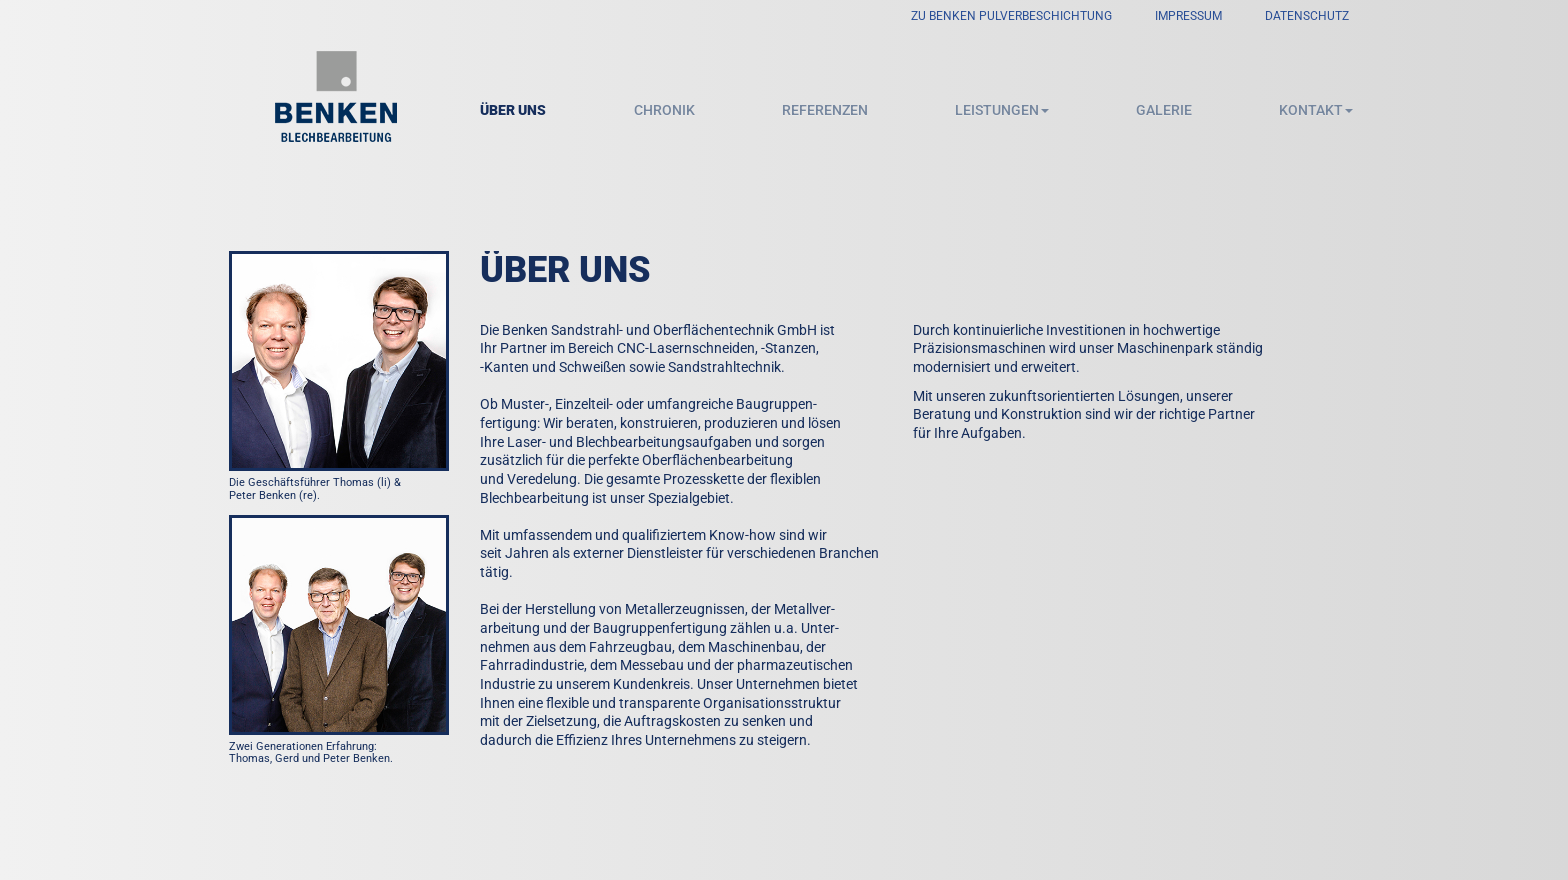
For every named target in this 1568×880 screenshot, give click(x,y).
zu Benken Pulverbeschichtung (1011, 16)
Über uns (513, 110)
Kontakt (1316, 110)
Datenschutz (1307, 16)
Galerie (1164, 110)
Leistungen (1002, 110)
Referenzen (825, 110)
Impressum (1188, 16)
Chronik (664, 110)
